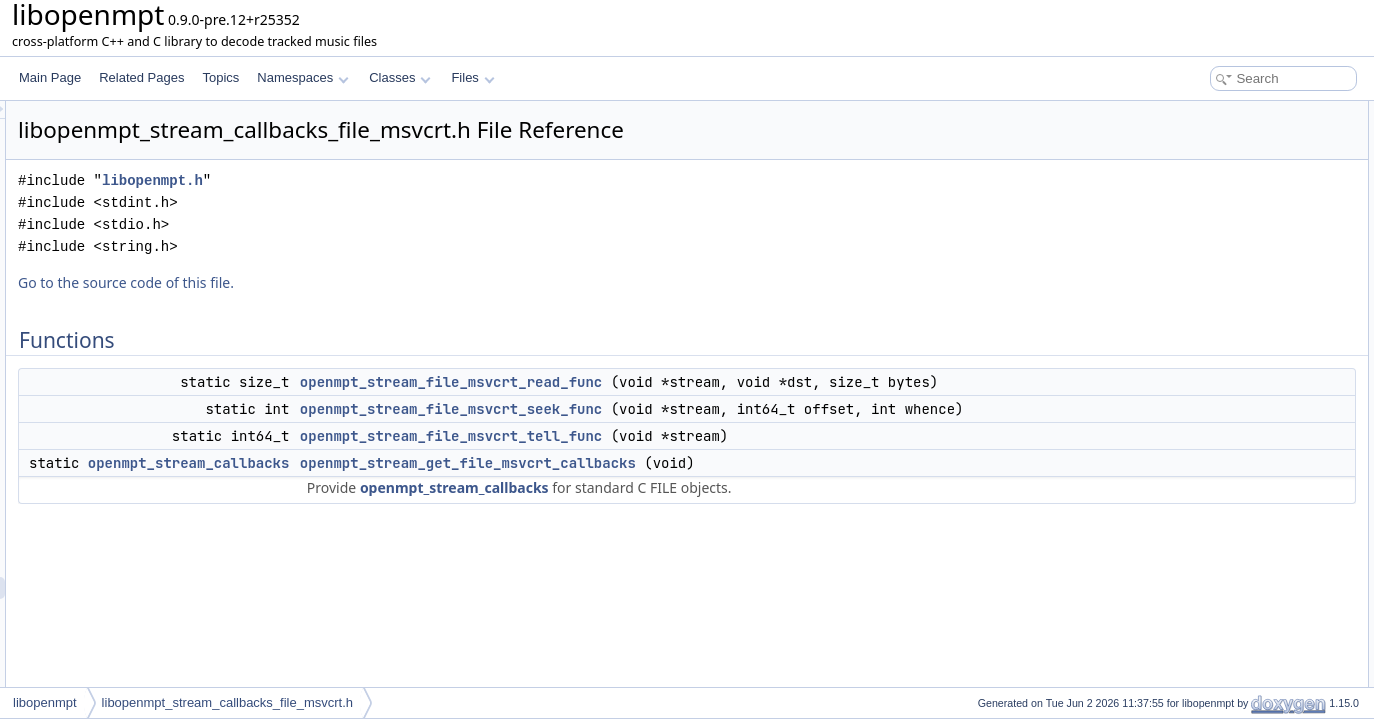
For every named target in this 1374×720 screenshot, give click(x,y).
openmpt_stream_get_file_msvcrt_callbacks (718, 507)
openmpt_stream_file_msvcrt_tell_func (701, 480)
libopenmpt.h (402, 180)
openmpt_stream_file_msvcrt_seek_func (701, 431)
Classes (400, 77)
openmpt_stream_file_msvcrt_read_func (701, 382)
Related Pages (141, 77)
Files (472, 77)
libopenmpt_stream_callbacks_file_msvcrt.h (227, 702)
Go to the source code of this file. (376, 282)
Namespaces (302, 77)
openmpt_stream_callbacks (439, 507)
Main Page (50, 77)
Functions (1177, 112)
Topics (220, 77)
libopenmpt (45, 702)
